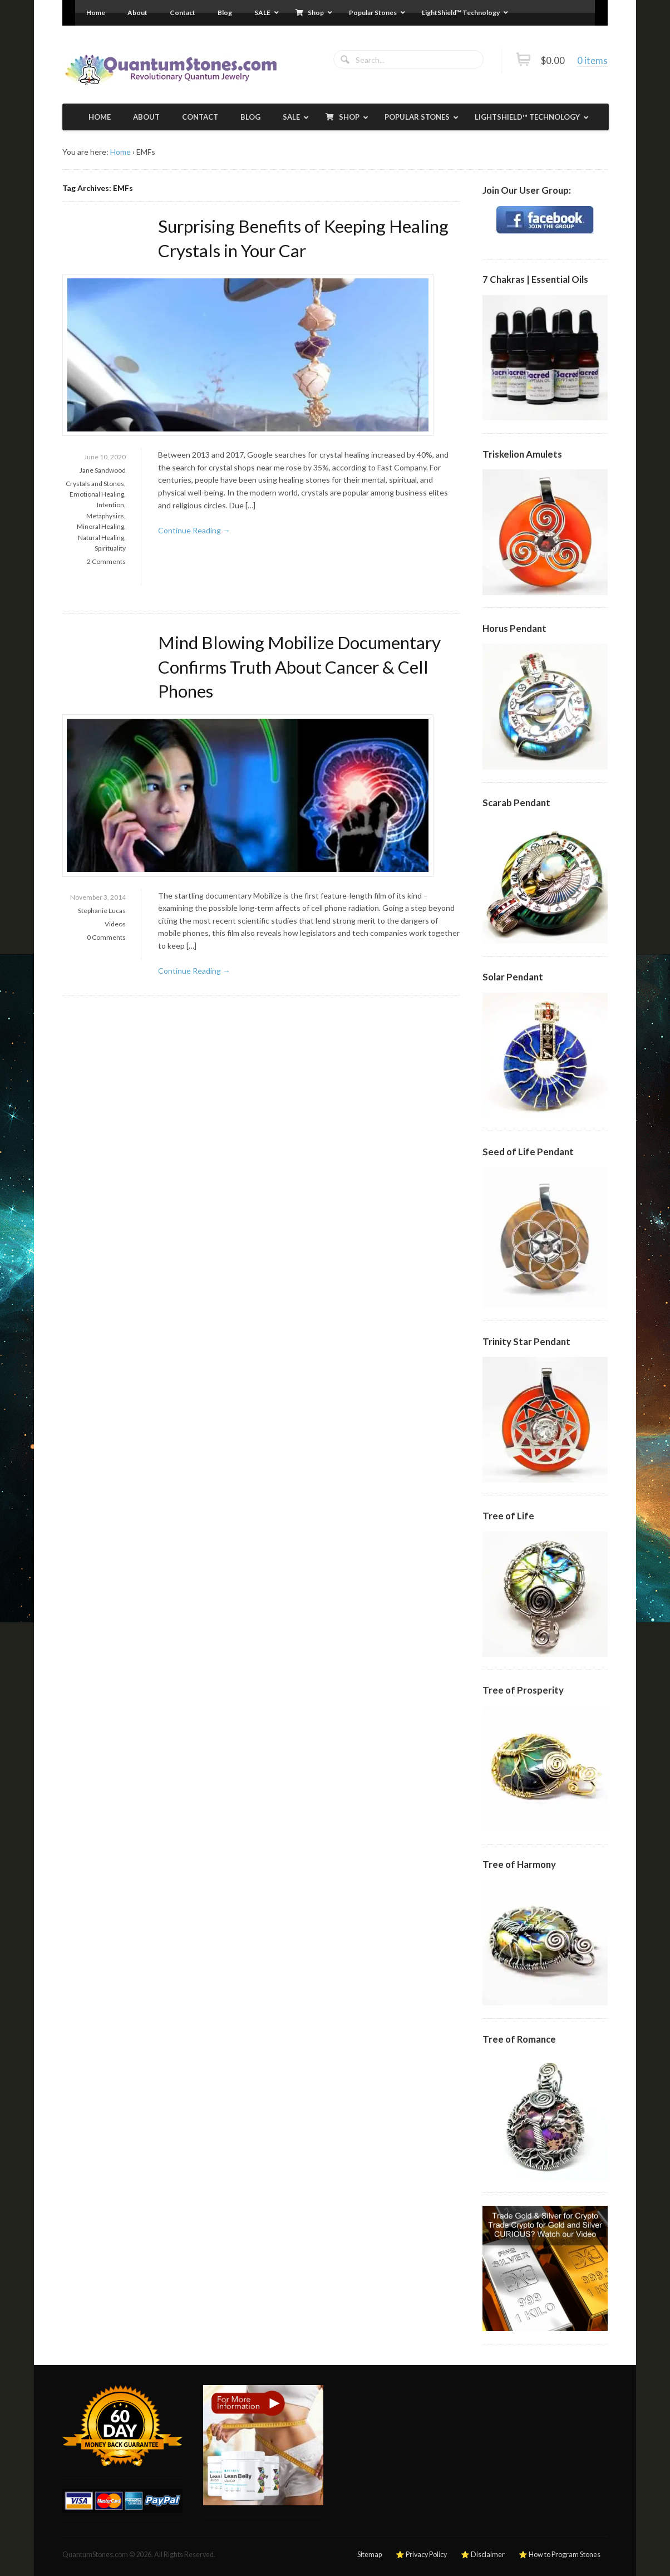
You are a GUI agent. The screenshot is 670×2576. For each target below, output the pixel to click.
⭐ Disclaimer (483, 2554)
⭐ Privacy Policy (421, 2554)
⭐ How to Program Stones (559, 2554)
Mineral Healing (100, 526)
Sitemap (369, 2554)
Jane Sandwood (103, 470)
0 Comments (106, 937)
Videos (115, 924)
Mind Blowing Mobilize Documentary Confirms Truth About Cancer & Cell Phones (299, 666)
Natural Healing (101, 537)
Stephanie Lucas (102, 910)
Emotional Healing (97, 494)
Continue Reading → (194, 530)
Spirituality (110, 548)
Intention (110, 505)
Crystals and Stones (95, 483)
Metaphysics (105, 516)
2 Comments (106, 561)
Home (120, 151)
